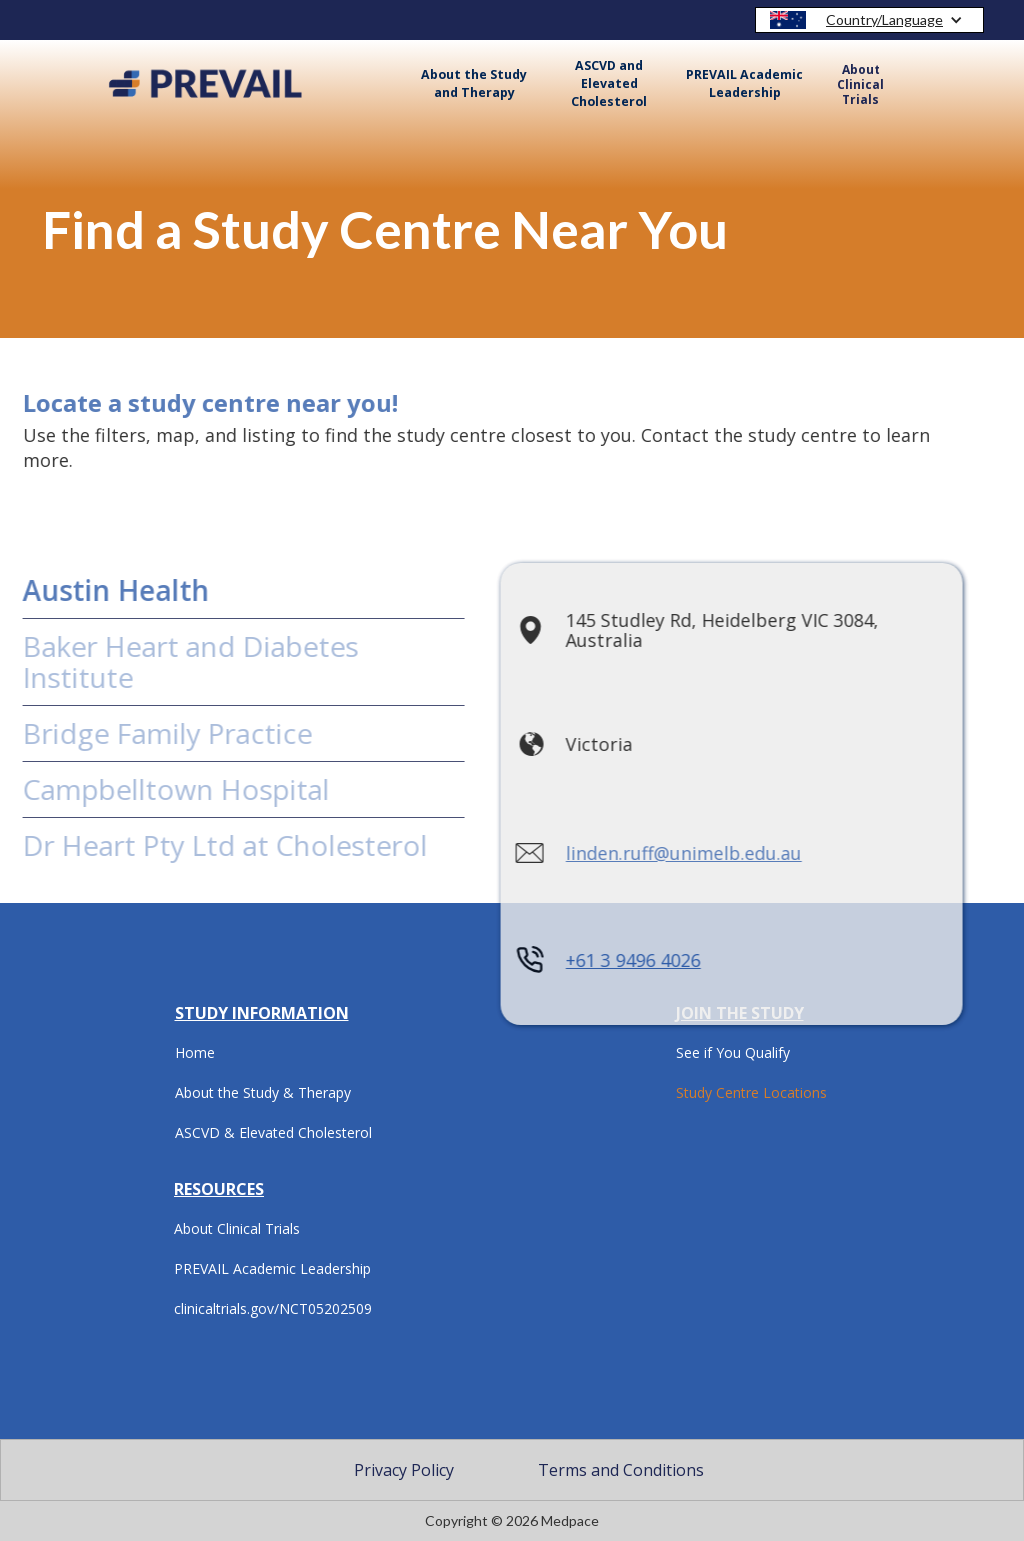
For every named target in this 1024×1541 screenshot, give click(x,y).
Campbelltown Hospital (157, 789)
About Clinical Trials (860, 84)
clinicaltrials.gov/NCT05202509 (273, 1308)
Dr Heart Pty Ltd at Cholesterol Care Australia (206, 860)
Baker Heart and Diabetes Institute (172, 661)
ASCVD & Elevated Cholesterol (273, 1132)
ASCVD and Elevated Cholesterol (609, 83)
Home (195, 1052)
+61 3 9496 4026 (615, 961)
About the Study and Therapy (474, 83)
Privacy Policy (404, 1470)
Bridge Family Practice (149, 733)
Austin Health (97, 590)
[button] (869, 20)
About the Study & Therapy (263, 1092)
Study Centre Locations (751, 1092)
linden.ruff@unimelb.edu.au (666, 854)
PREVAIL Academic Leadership (744, 83)
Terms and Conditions (621, 1470)
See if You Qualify (733, 1052)
